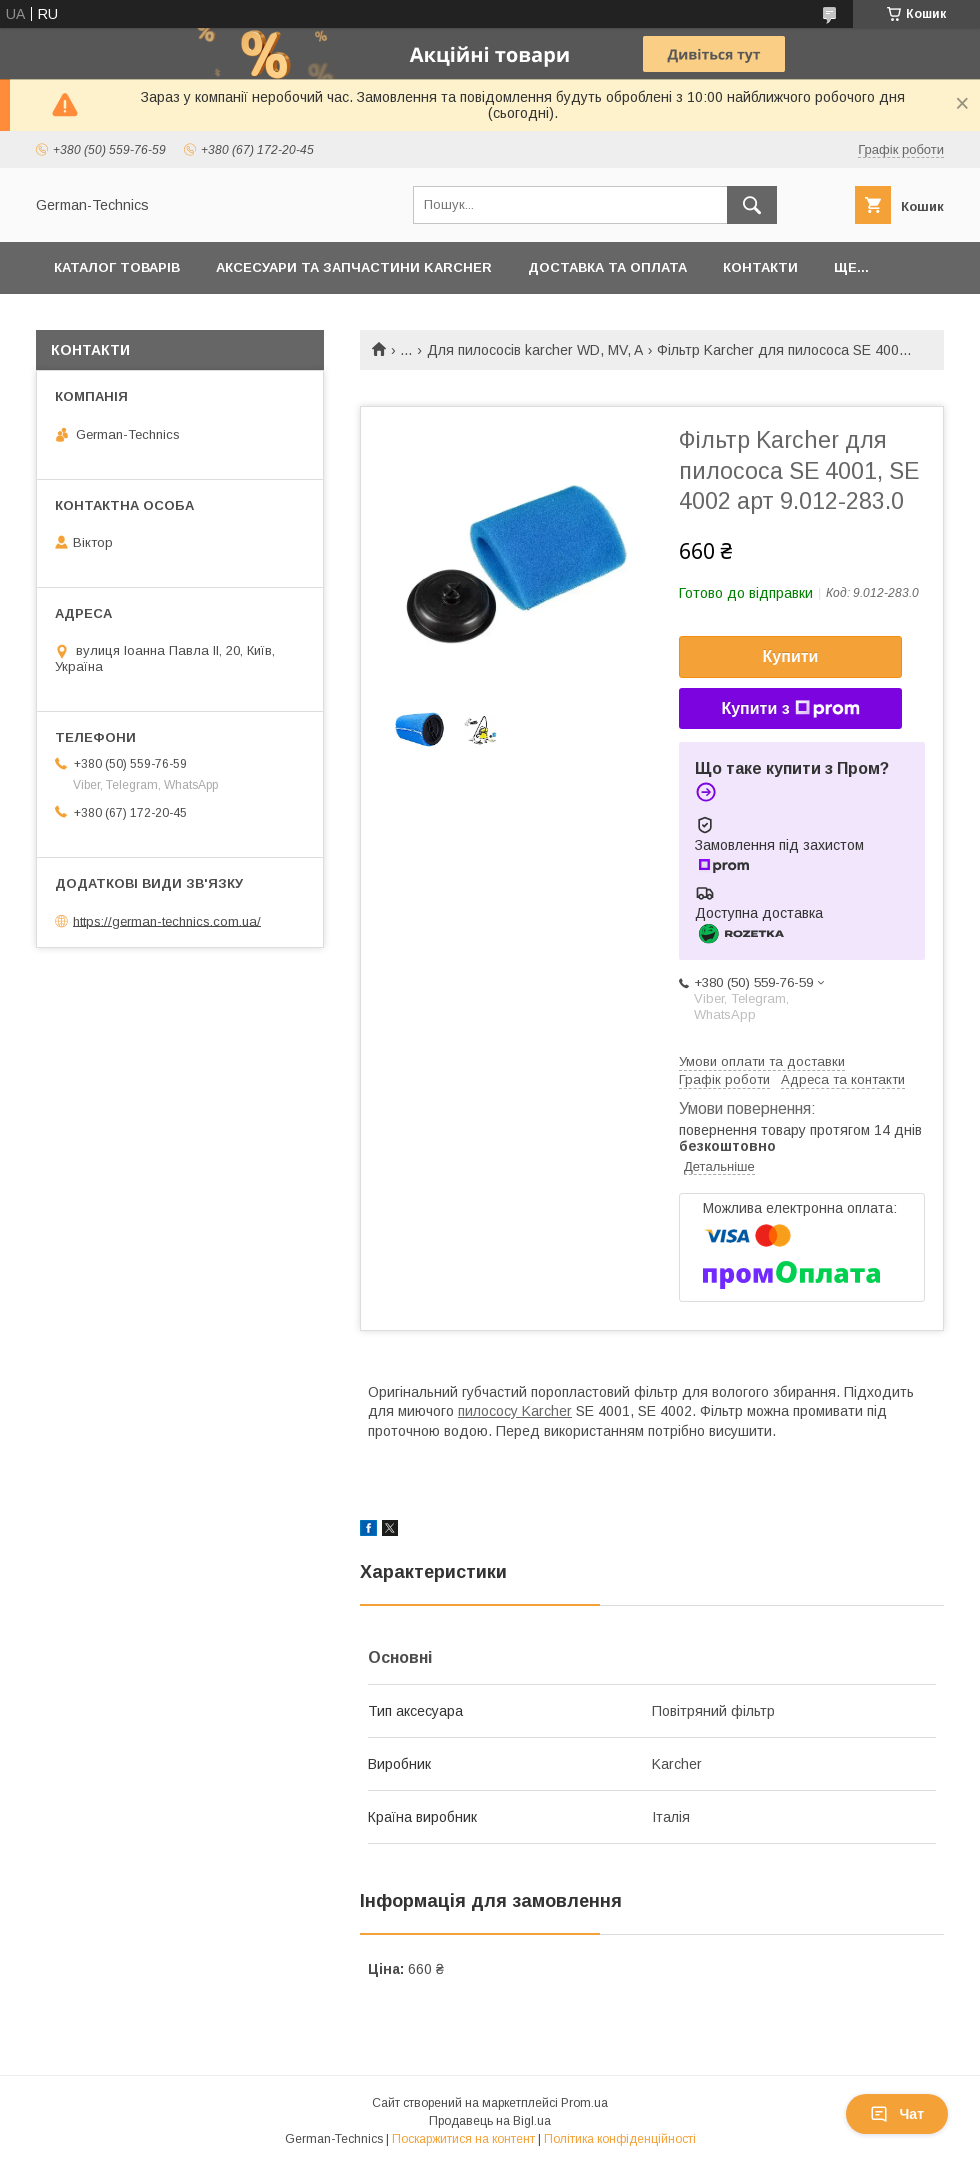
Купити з (790, 709)
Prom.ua (584, 2103)
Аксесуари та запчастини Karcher (354, 267)
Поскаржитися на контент (463, 2139)
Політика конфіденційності (620, 2139)
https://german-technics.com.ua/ (167, 920)
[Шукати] (752, 205)
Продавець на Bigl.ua (490, 2121)
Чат (897, 2114)
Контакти (760, 267)
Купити (791, 656)
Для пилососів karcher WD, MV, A (535, 350)
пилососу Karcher (515, 1411)
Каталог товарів (117, 267)
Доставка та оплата (607, 267)
